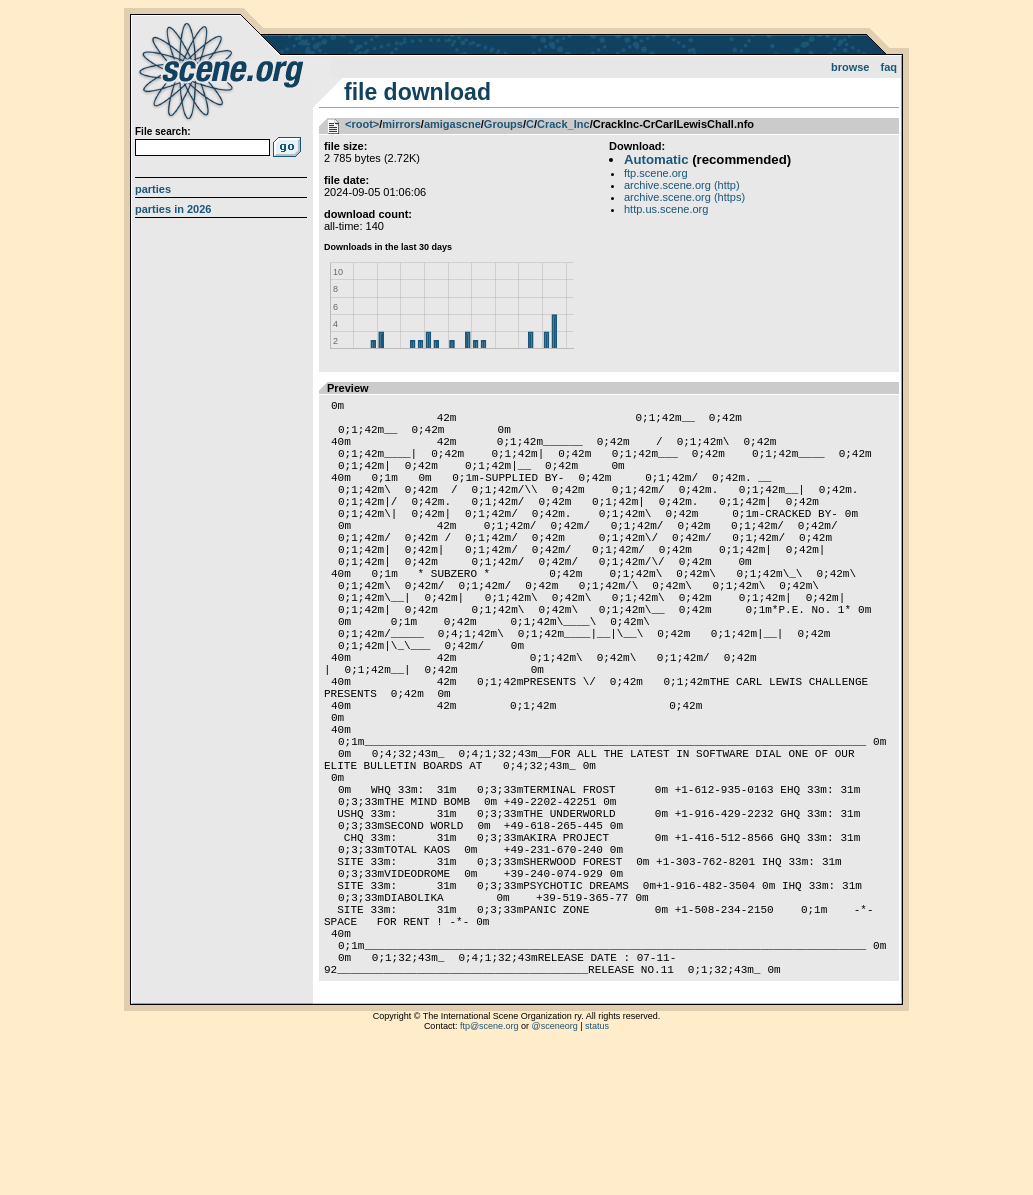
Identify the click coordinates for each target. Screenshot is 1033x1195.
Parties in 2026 (173, 209)
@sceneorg (555, 1170)
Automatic (656, 159)
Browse (850, 67)
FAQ (889, 67)
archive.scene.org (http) (682, 185)
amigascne (452, 124)
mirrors (401, 124)
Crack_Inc (563, 124)
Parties (153, 189)
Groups (503, 124)
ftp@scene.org (489, 1170)
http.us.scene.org (666, 209)
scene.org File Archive (223, 70)
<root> (362, 124)
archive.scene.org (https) (684, 197)
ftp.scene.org (656, 173)
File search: (163, 131)
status (597, 1170)
